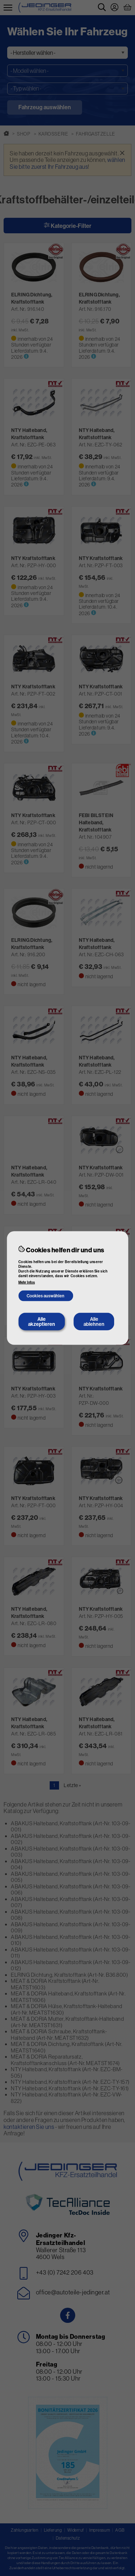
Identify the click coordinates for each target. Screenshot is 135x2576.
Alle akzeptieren (41, 1321)
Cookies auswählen (45, 1295)
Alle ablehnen (94, 1321)
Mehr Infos (26, 1282)
